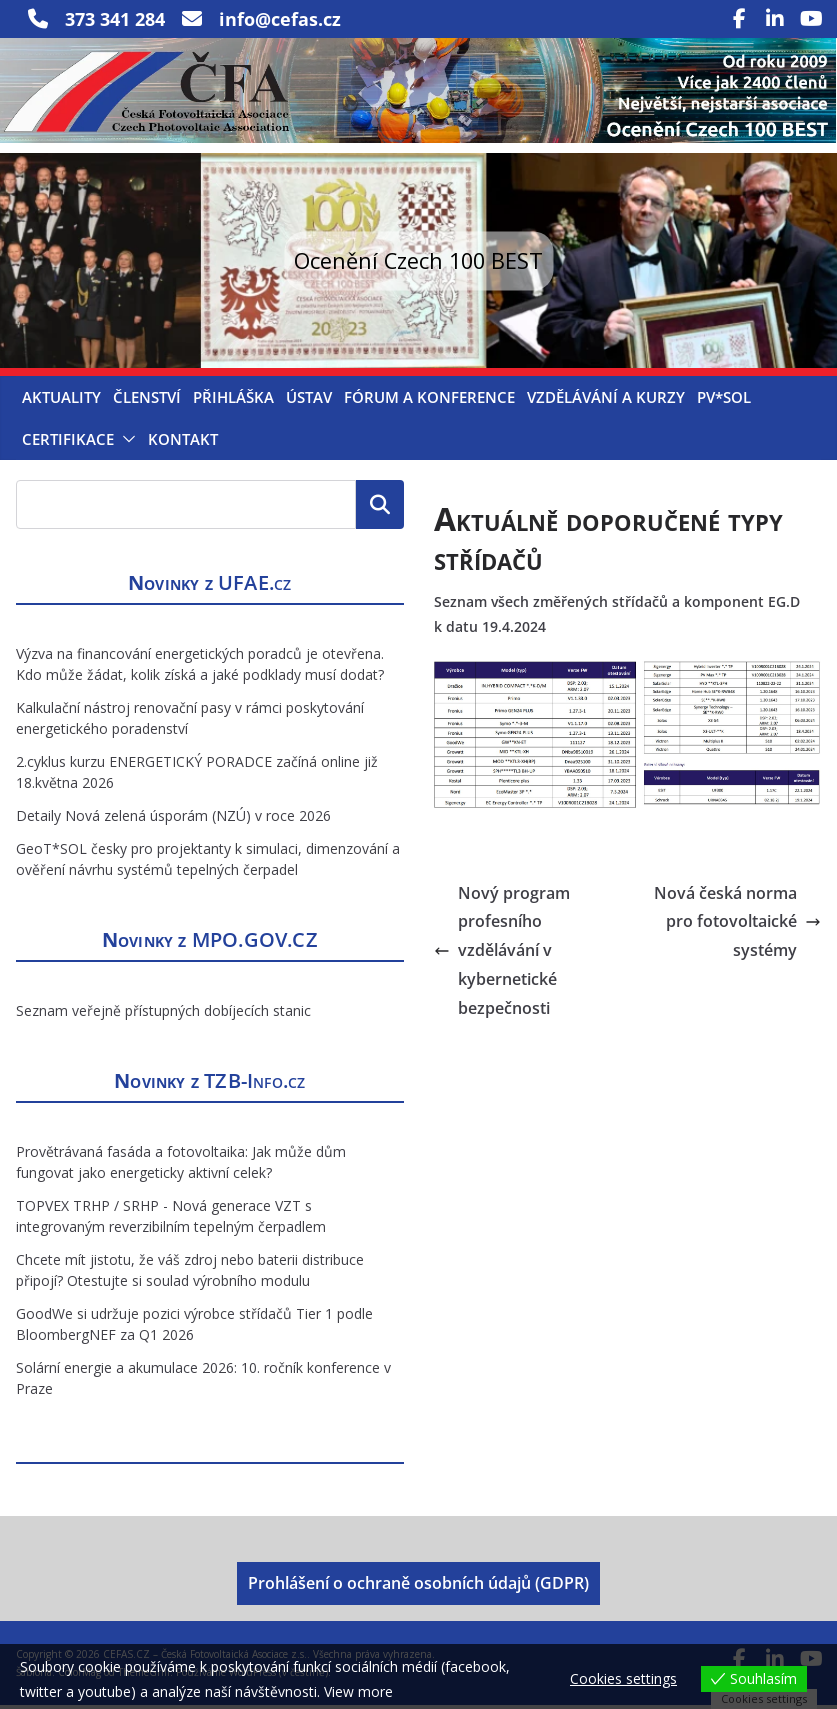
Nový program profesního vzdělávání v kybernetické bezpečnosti (502, 954)
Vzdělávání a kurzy (606, 402)
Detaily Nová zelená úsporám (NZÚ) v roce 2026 (173, 819)
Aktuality (61, 402)
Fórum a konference (429, 402)
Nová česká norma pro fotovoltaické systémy (737, 926)
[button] (125, 444)
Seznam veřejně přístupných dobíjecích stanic (163, 1014)
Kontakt (183, 444)
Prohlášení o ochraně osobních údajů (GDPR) (418, 1588)
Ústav (309, 402)
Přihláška (233, 402)
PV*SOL (724, 402)
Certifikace (68, 444)
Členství (147, 402)
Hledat (380, 509)
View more (358, 1691)
